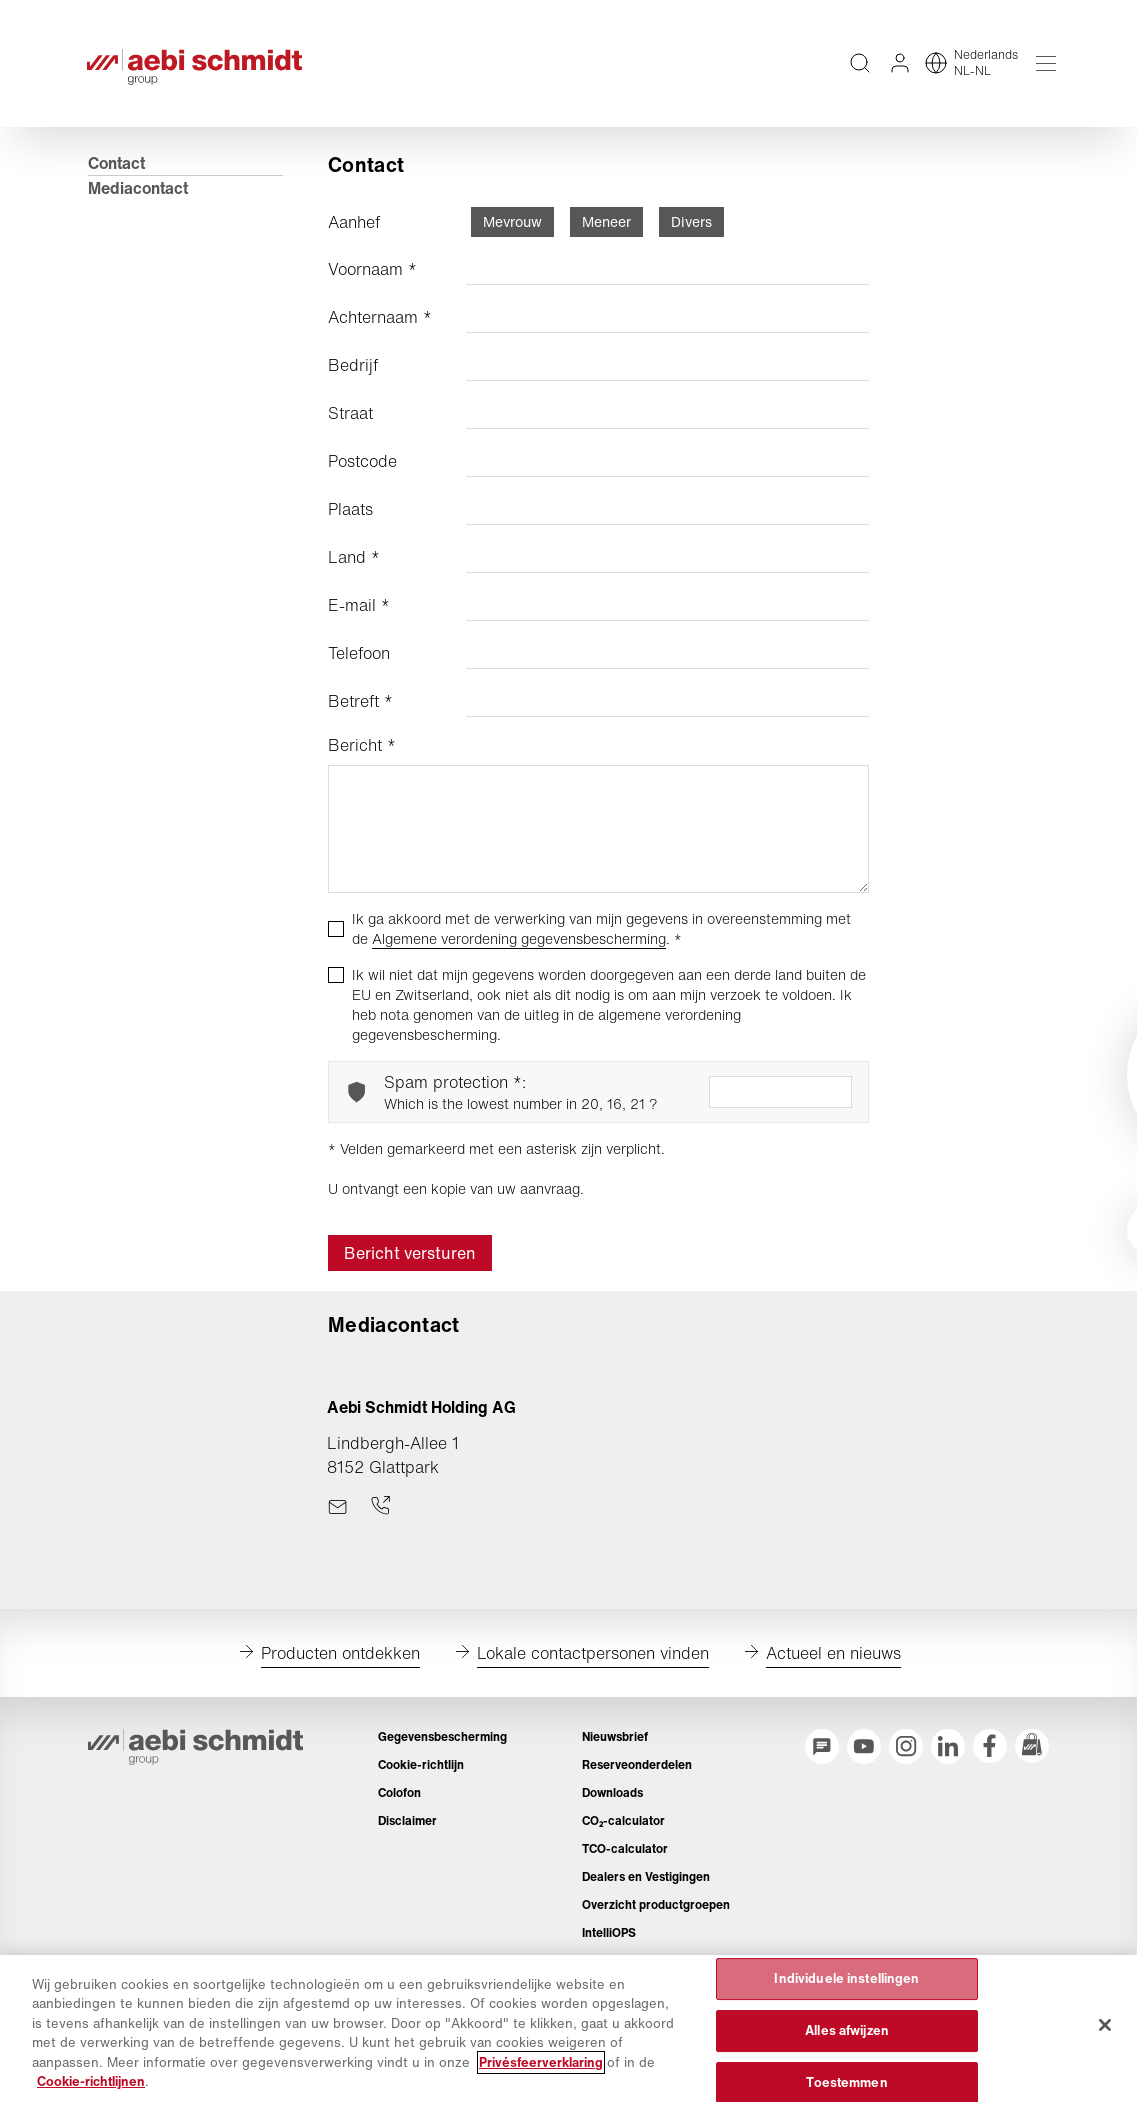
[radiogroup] (598, 235)
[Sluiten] (1105, 2025)
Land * (355, 570)
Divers (692, 234)
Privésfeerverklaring (541, 2062)
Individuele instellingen (846, 1979)
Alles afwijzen (847, 2030)
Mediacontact (139, 201)
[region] (568, 2028)
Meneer (607, 234)
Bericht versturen (411, 1266)
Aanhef (355, 235)
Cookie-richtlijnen (91, 2081)
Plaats (351, 522)
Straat (351, 426)
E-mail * (360, 618)
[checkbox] (337, 942)
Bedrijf (354, 378)
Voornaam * (373, 282)
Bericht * (363, 758)
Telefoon (360, 666)
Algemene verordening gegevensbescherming (520, 951)
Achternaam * (381, 330)
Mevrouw (513, 234)
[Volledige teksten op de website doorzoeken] (859, 70)
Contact (117, 176)
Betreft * (361, 714)
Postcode (363, 474)
